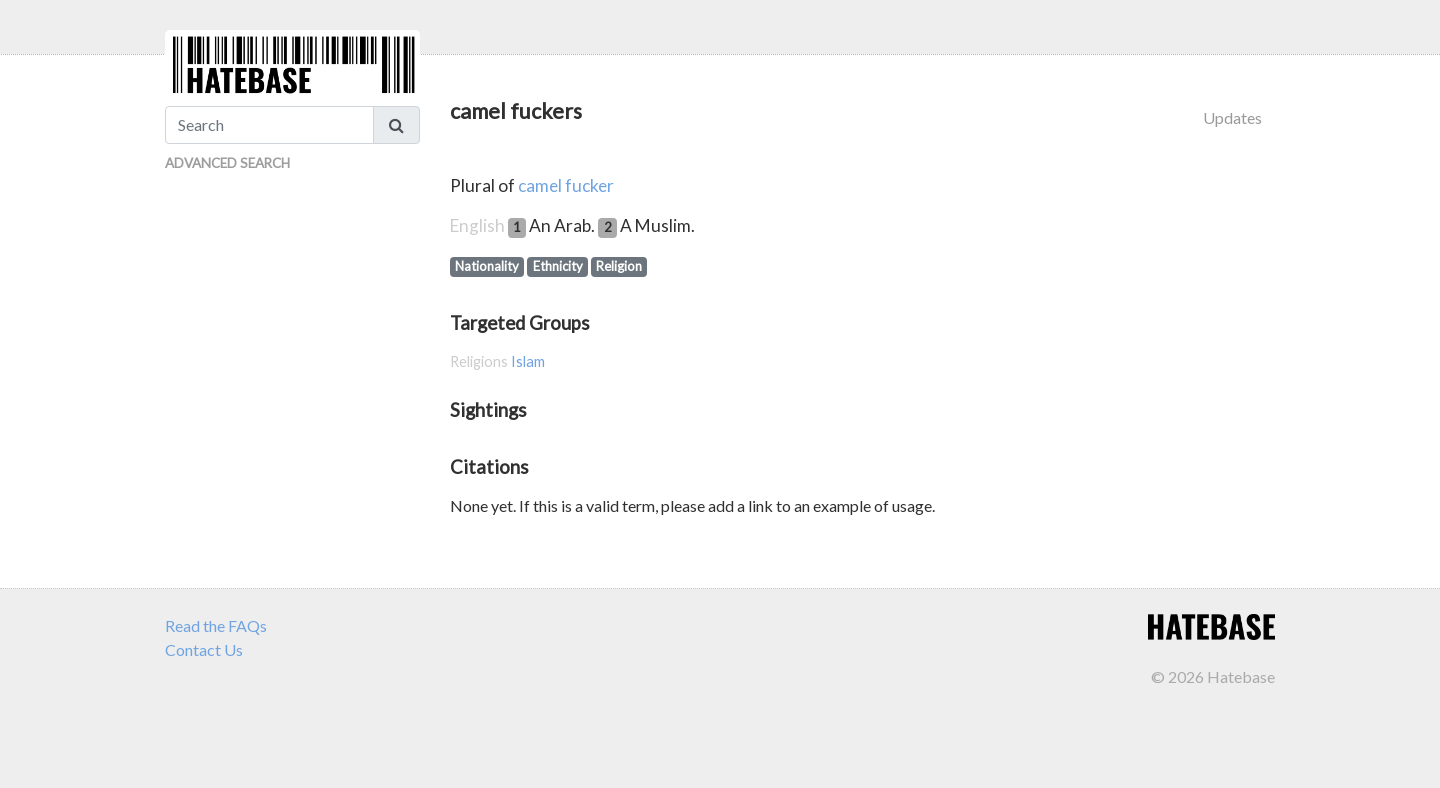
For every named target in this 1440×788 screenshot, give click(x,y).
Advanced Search (227, 163)
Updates (1232, 117)
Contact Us (204, 649)
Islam (528, 361)
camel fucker (566, 185)
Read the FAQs (216, 625)
